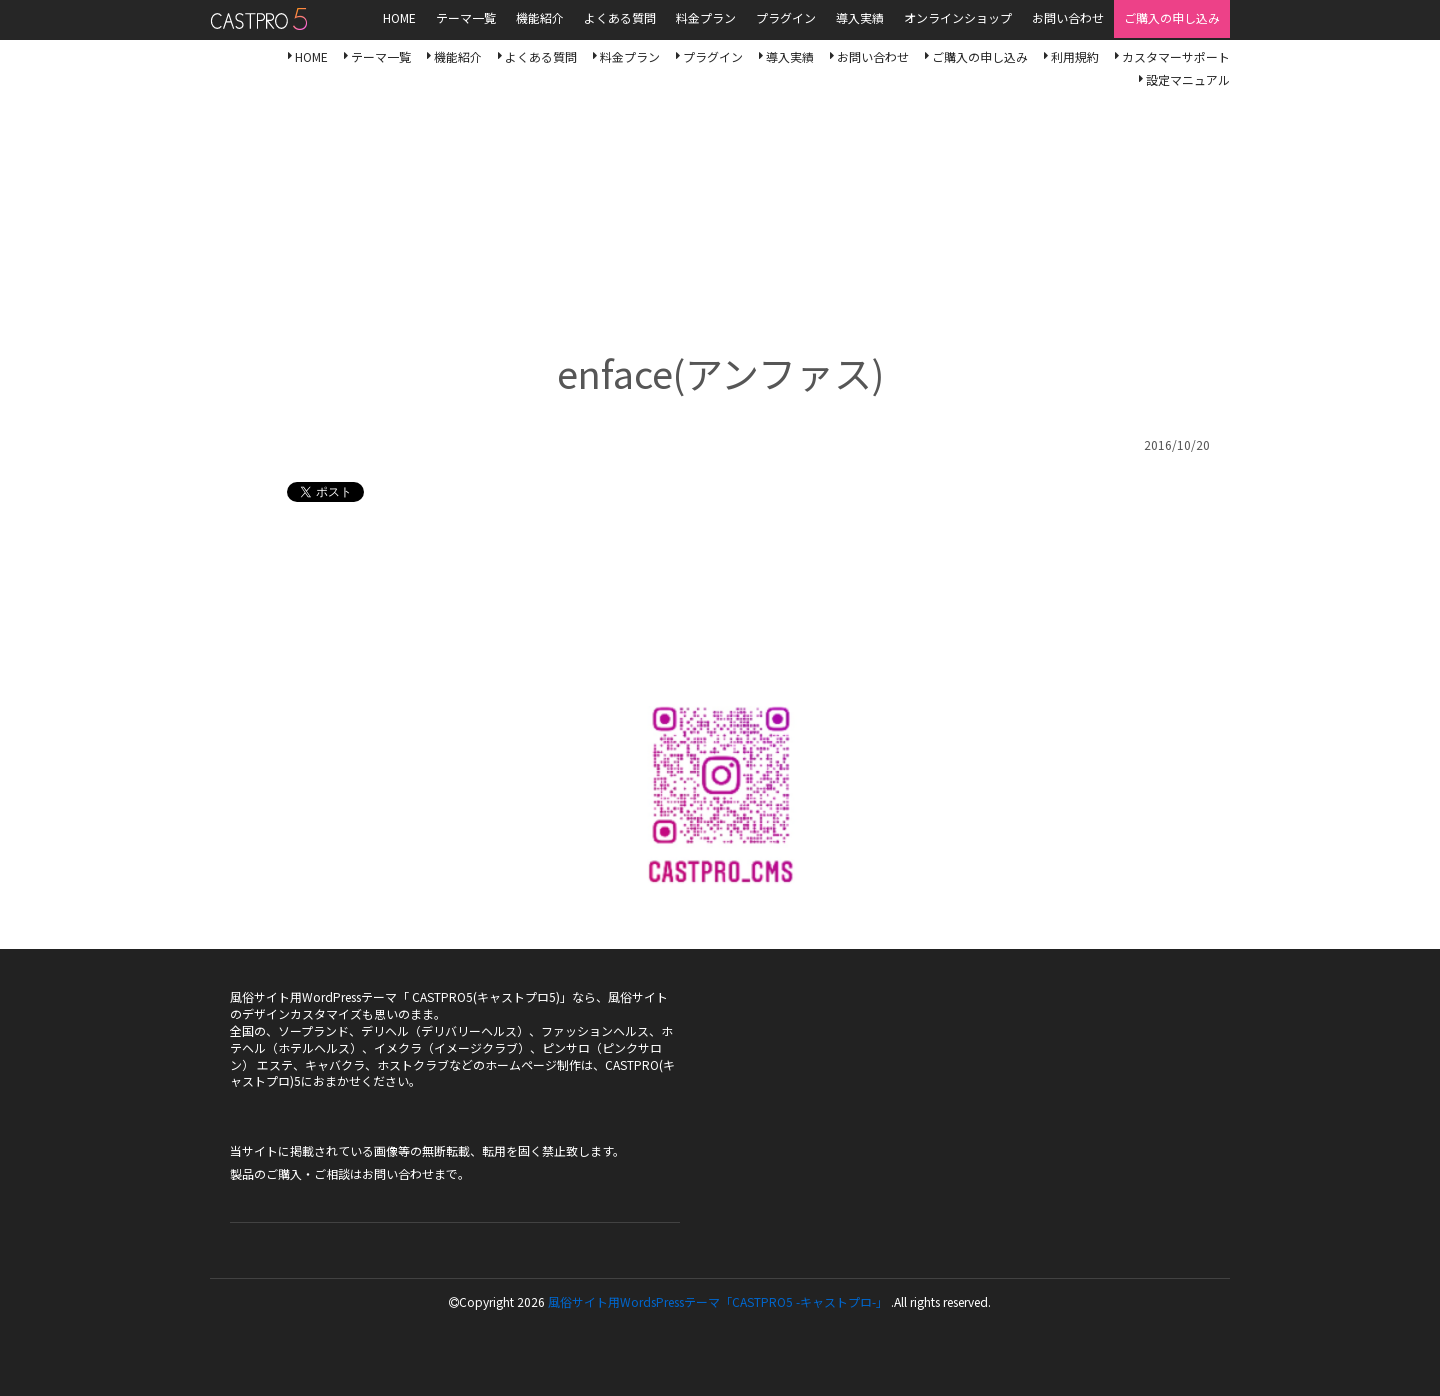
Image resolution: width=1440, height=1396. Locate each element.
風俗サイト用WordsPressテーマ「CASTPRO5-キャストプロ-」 (258, 19)
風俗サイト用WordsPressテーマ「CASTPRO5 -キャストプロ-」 (718, 1301)
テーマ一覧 (381, 56)
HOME (311, 56)
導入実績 (790, 56)
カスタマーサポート (1176, 56)
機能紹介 (458, 56)
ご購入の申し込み (980, 56)
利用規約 (1075, 56)
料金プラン (630, 56)
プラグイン (713, 56)
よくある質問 (541, 56)
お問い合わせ (873, 56)
